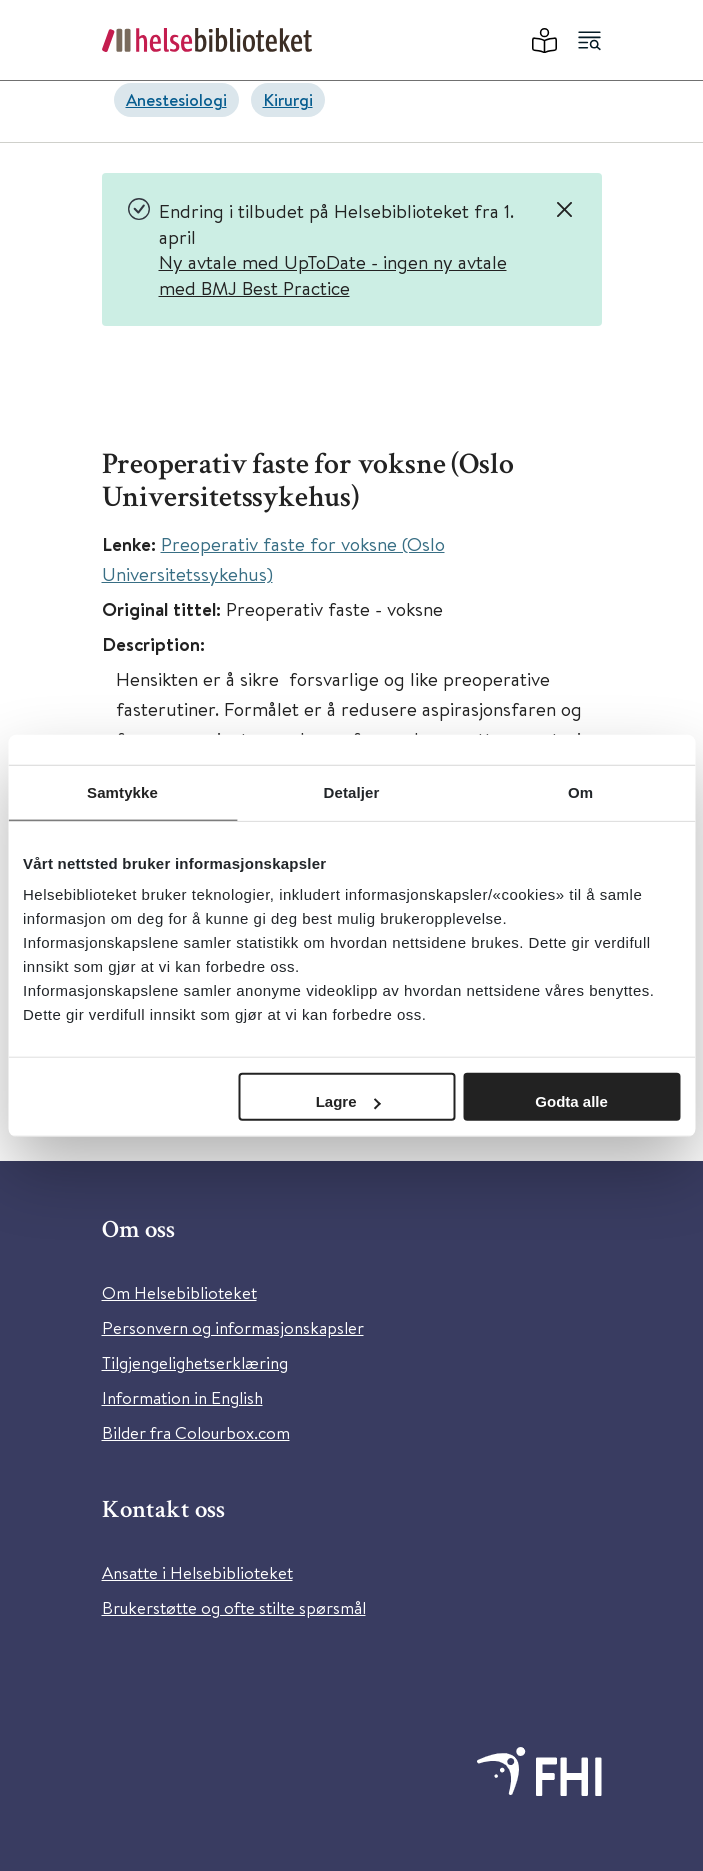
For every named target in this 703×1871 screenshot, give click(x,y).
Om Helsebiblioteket (179, 1292)
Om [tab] (580, 791)
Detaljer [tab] (352, 791)
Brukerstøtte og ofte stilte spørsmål (234, 1607)
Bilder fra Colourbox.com (196, 1432)
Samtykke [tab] (122, 791)
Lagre (348, 1101)
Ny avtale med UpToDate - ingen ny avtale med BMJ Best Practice (333, 274)
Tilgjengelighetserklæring (195, 1362)
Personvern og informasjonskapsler (233, 1327)
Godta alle (571, 1101)
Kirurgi (288, 99)
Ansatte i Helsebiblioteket (197, 1572)
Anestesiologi (176, 99)
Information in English (182, 1397)
